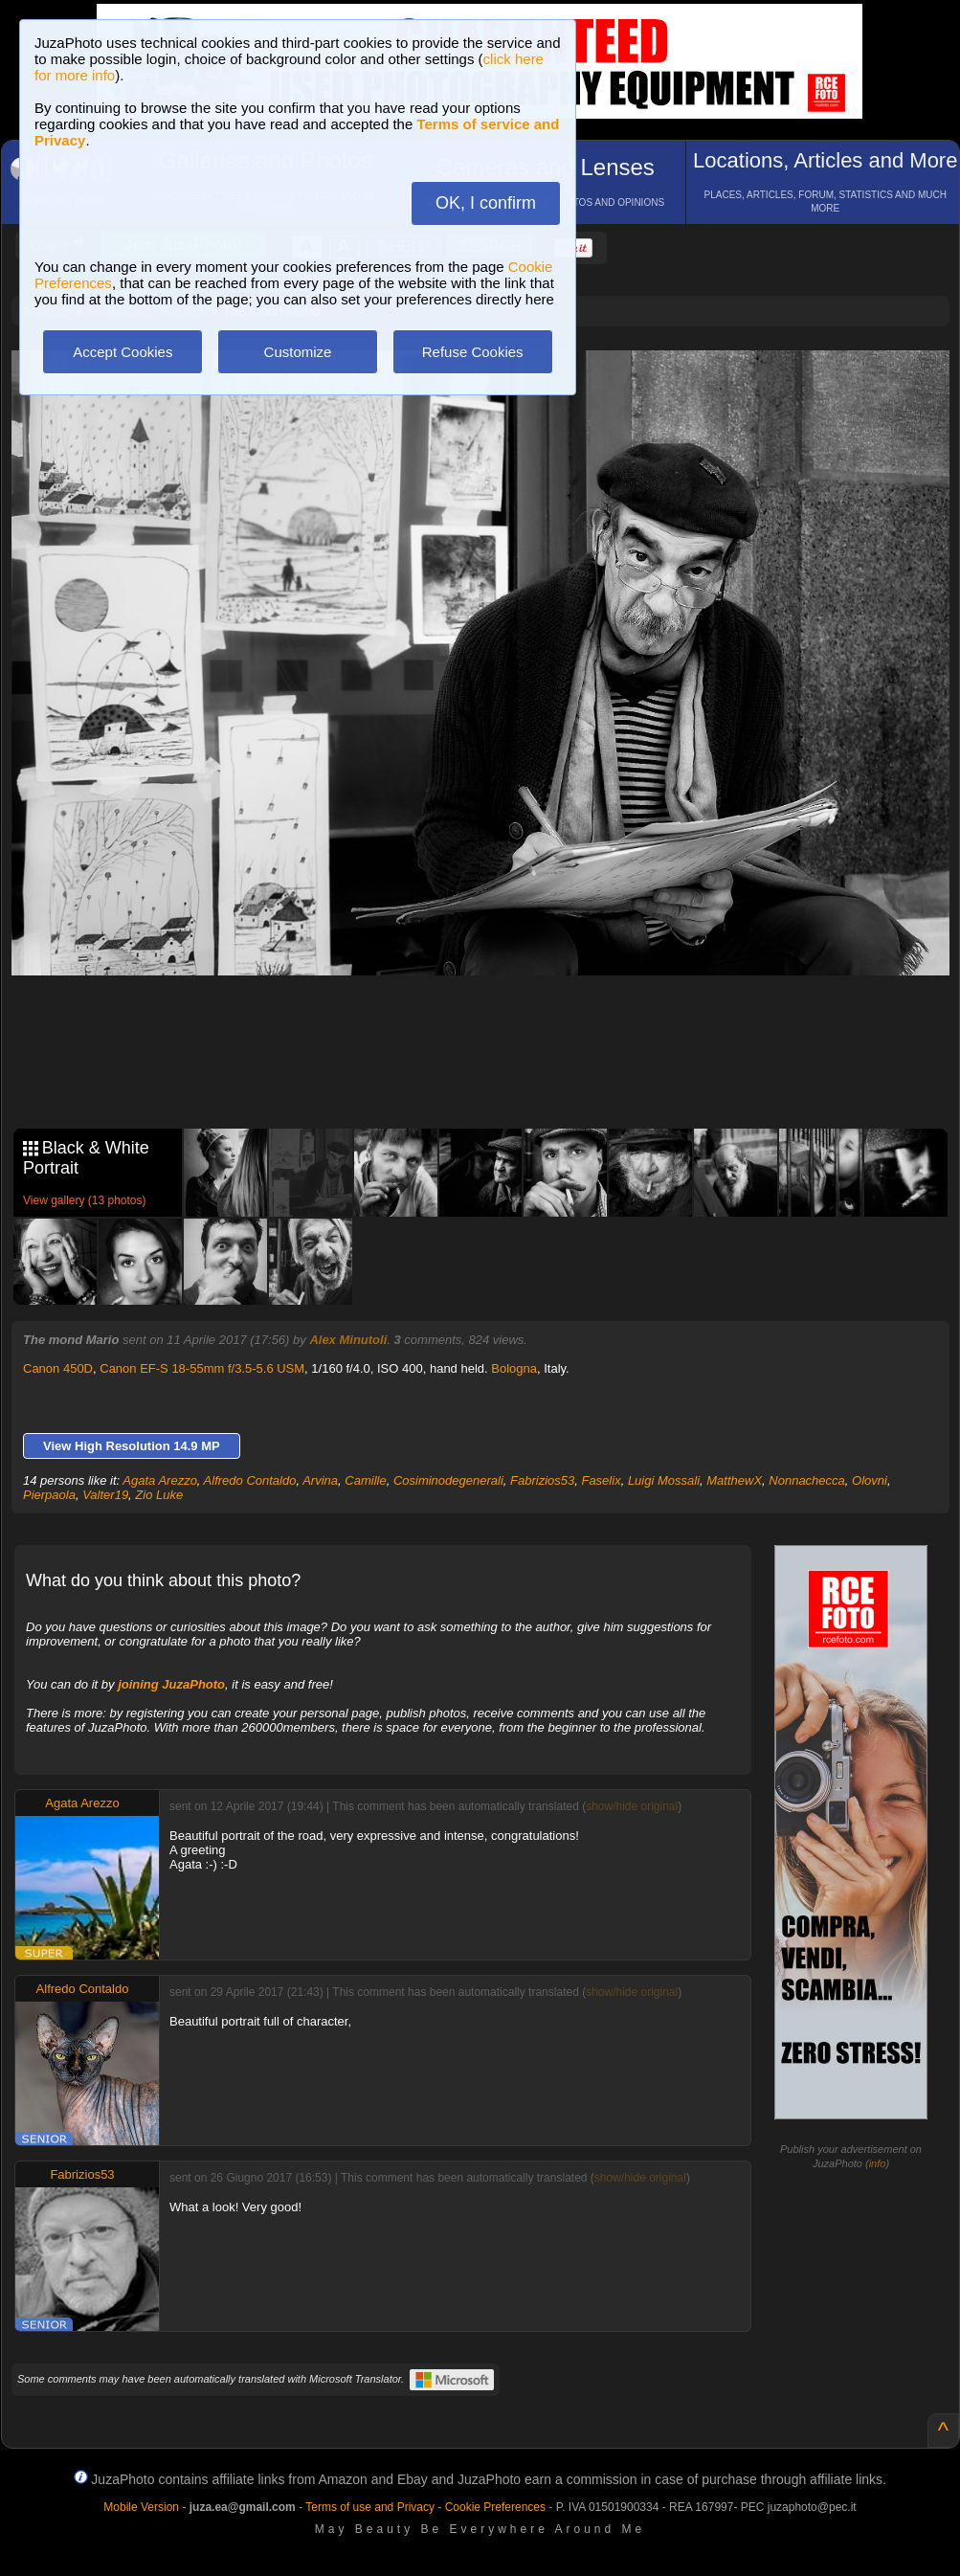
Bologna (514, 1368)
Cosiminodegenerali (448, 1480)
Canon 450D (58, 1368)
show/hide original (632, 1806)
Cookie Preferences (495, 2507)
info (877, 2163)
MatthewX (734, 1480)
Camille (365, 1480)
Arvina (320, 1480)
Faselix (600, 1480)
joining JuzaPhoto (171, 1684)
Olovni (869, 1480)
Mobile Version (141, 2507)
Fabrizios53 (542, 1480)
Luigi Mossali (664, 1480)
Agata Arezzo (160, 1480)
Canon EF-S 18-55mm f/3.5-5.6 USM (202, 1368)
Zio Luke (159, 1495)
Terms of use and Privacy (370, 2507)
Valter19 (105, 1495)
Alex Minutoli (348, 1340)
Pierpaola (49, 1495)
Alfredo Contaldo (250, 1480)
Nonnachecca (807, 1480)
